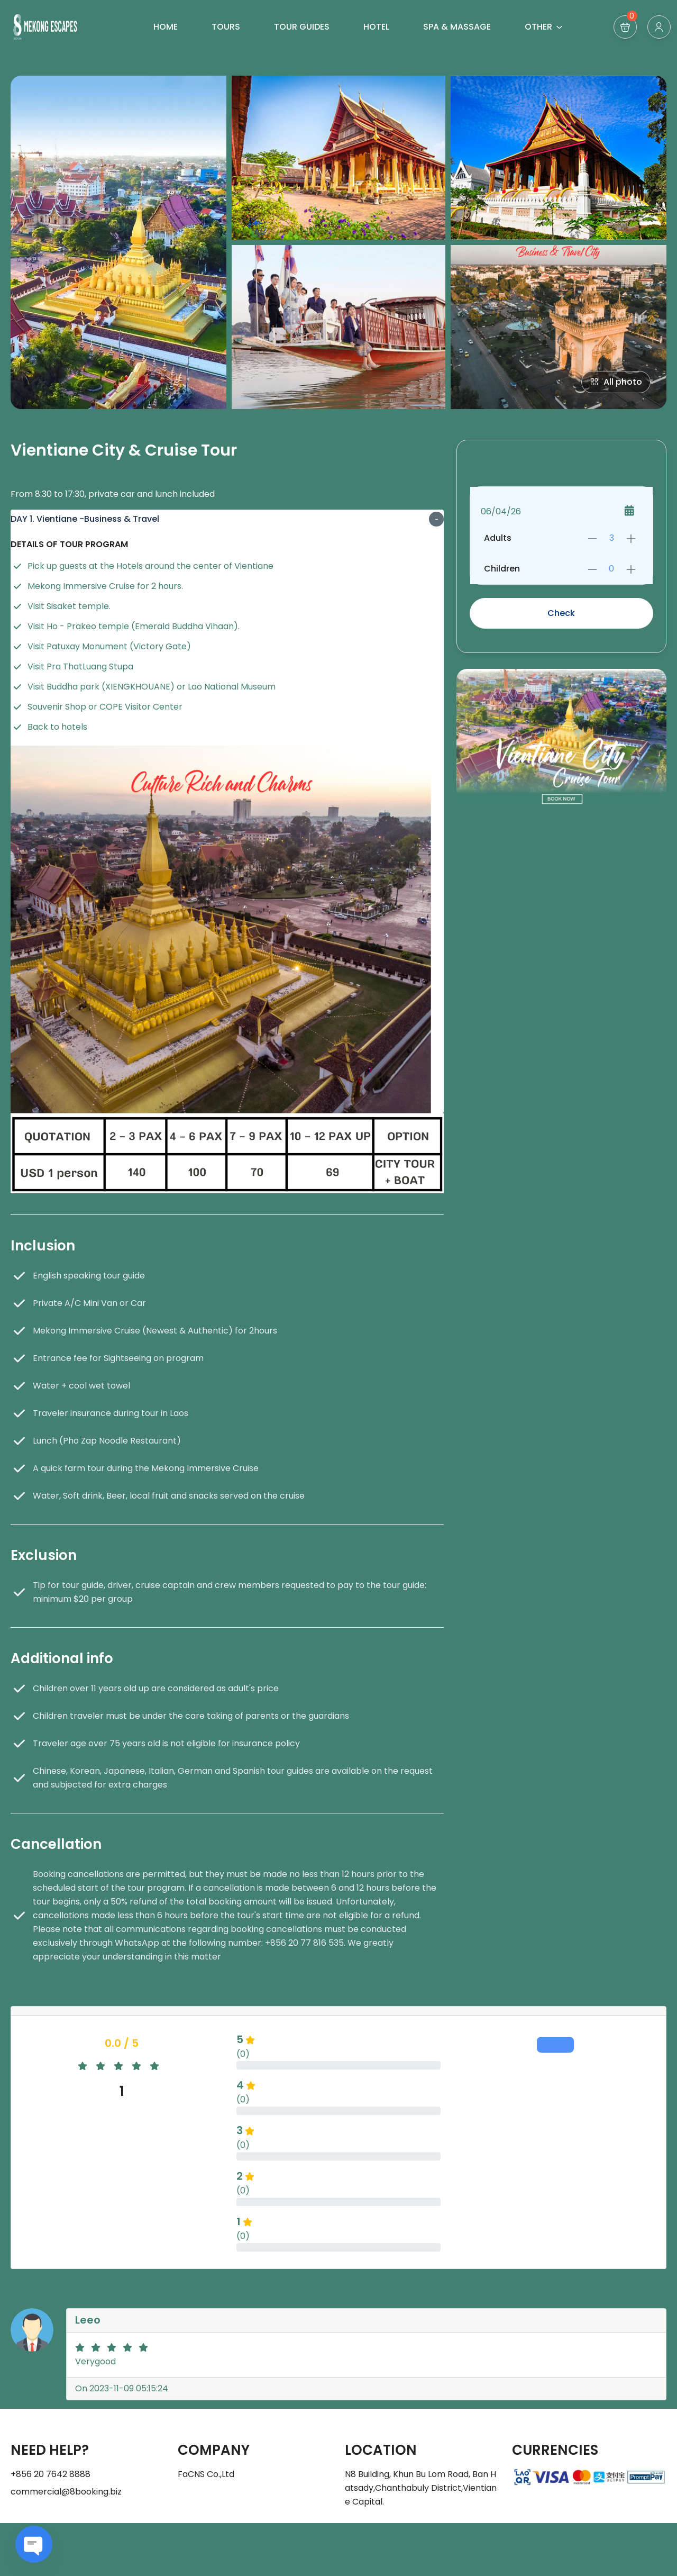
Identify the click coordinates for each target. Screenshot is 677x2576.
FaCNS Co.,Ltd (206, 2474)
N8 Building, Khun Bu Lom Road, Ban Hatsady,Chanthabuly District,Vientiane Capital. (421, 2488)
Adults (497, 538)
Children (502, 569)
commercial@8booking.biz (66, 2492)
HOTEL (376, 27)
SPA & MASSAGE (457, 27)
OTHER (544, 27)
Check (561, 613)
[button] (625, 27)
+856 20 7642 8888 (50, 2474)
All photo (616, 382)
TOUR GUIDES (302, 27)
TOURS (226, 27)
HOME (165, 27)
